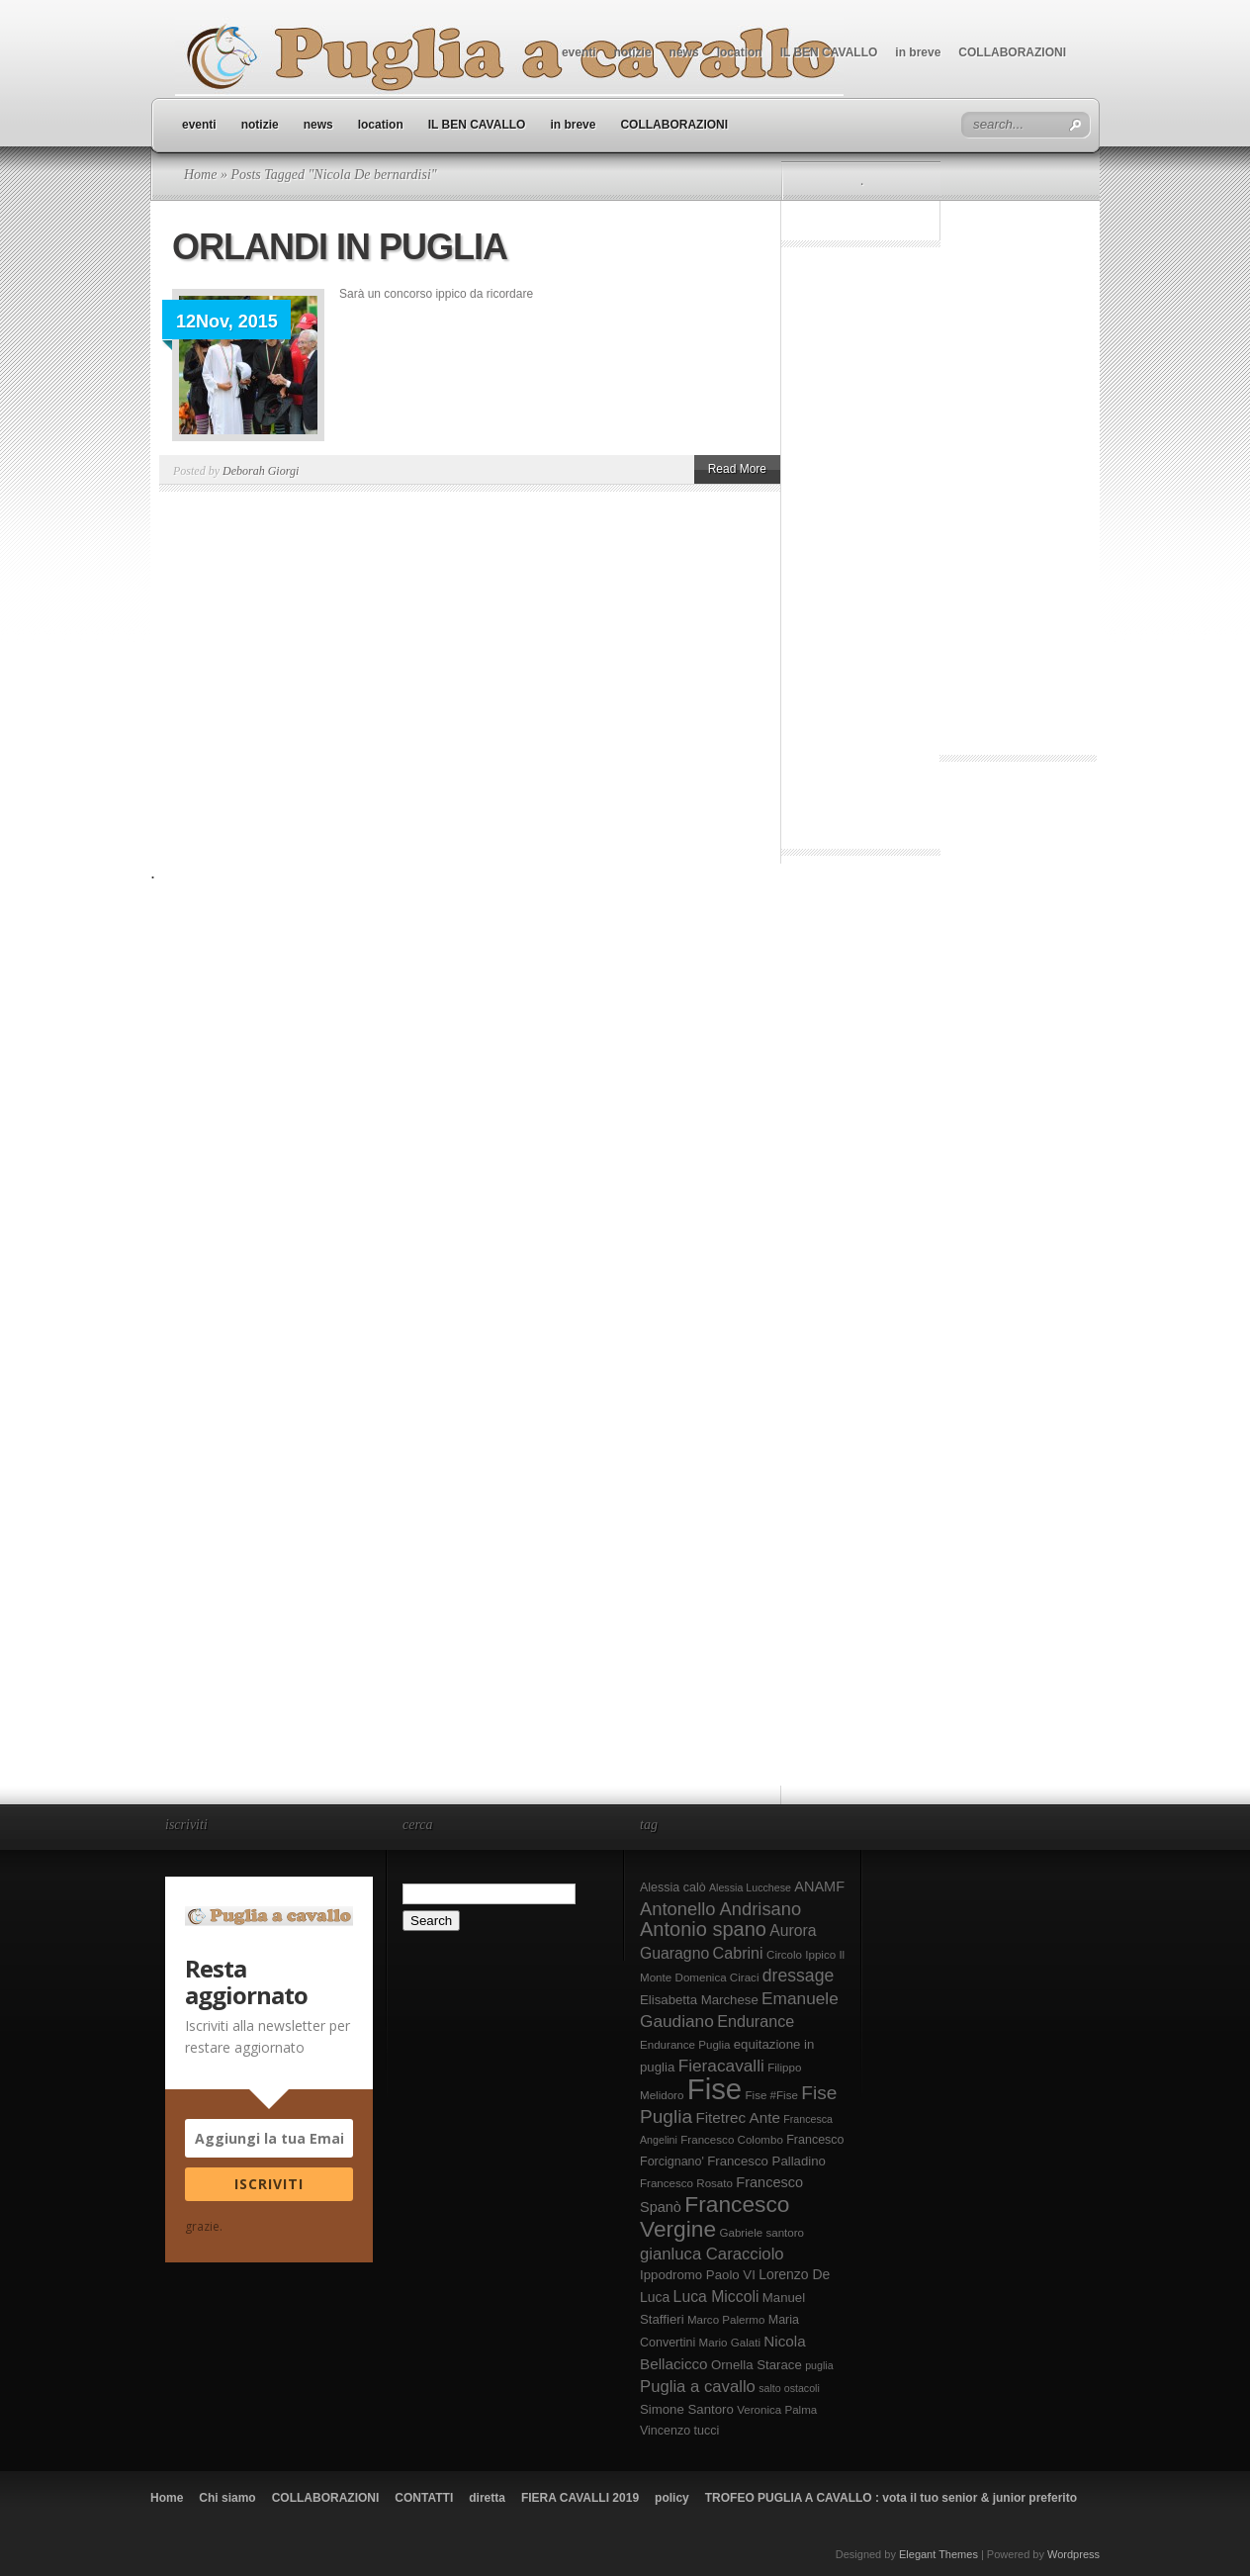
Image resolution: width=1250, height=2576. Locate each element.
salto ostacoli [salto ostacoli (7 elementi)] (789, 2388)
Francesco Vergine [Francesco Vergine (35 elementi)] (714, 2216)
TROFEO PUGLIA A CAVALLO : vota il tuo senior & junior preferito (891, 2498)
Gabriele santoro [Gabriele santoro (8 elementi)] (761, 2233)
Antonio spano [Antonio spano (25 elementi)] (703, 1929)
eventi (579, 52)
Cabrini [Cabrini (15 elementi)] (738, 1953)
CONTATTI (424, 2498)
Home (200, 174)
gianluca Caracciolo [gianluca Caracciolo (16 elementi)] (712, 2254)
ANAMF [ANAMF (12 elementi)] (819, 1886)
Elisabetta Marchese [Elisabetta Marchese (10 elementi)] (699, 1999)
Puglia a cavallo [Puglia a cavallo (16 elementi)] (698, 2386)
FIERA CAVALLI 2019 (580, 2498)
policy (672, 2498)
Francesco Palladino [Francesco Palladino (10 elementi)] (766, 2161)
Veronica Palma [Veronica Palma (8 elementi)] (777, 2410)
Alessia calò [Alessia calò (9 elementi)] (673, 1887)
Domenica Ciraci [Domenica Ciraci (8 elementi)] (717, 1977)
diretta (487, 2498)
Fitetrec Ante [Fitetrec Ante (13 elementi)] (737, 2117)
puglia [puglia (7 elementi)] (819, 2365)
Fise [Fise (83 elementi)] (714, 2088)
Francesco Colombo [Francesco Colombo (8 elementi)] (731, 2140)
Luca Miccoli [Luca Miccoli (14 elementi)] (716, 2296)
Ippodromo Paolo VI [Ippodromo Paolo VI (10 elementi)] (698, 2274)
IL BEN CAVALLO (829, 52)
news (684, 52)
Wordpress (1073, 2554)
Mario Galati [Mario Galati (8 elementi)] (729, 2342)
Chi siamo (227, 2498)
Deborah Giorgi (261, 471)
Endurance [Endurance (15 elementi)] (755, 2021)
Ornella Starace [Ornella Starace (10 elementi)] (756, 2364)
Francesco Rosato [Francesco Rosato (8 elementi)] (686, 2183)
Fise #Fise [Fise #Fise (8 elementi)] (772, 2095)
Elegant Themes (938, 2554)
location (739, 52)
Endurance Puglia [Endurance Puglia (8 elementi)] (685, 2045)
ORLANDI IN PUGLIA (339, 247)
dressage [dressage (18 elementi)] (798, 1975)
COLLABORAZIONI (1012, 52)
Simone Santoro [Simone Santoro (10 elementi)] (687, 2409)
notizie (633, 52)
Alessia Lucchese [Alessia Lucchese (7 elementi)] (750, 1887)
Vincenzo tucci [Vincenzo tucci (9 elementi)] (679, 2431)
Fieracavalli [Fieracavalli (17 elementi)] (721, 2065)
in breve (917, 52)
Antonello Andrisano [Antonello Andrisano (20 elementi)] (720, 1908)
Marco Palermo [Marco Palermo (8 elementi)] (726, 2320)
